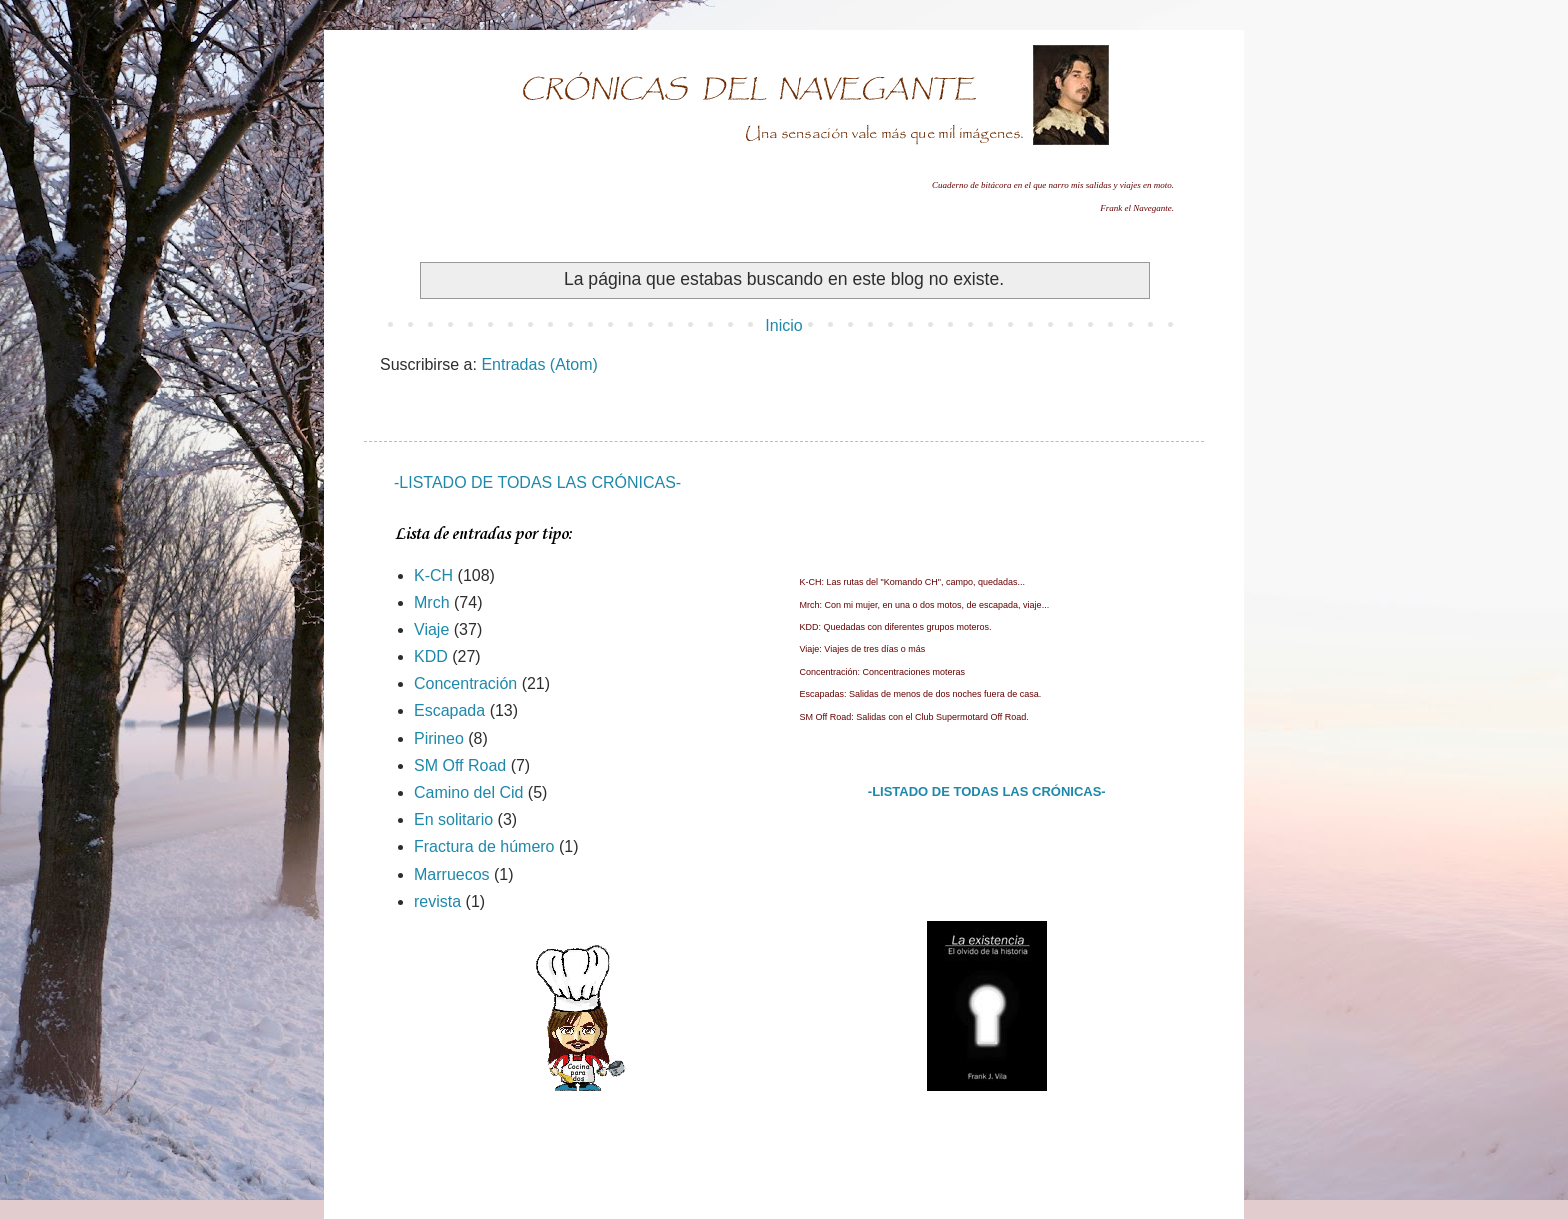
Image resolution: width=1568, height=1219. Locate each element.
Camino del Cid (468, 792)
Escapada (449, 710)
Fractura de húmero (484, 846)
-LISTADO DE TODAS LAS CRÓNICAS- (537, 482)
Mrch (432, 602)
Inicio (783, 325)
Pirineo (439, 738)
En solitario (453, 819)
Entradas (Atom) (539, 364)
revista (437, 901)
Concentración (465, 683)
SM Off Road (460, 765)
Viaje (431, 629)
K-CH (433, 575)
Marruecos (452, 874)
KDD (431, 656)
